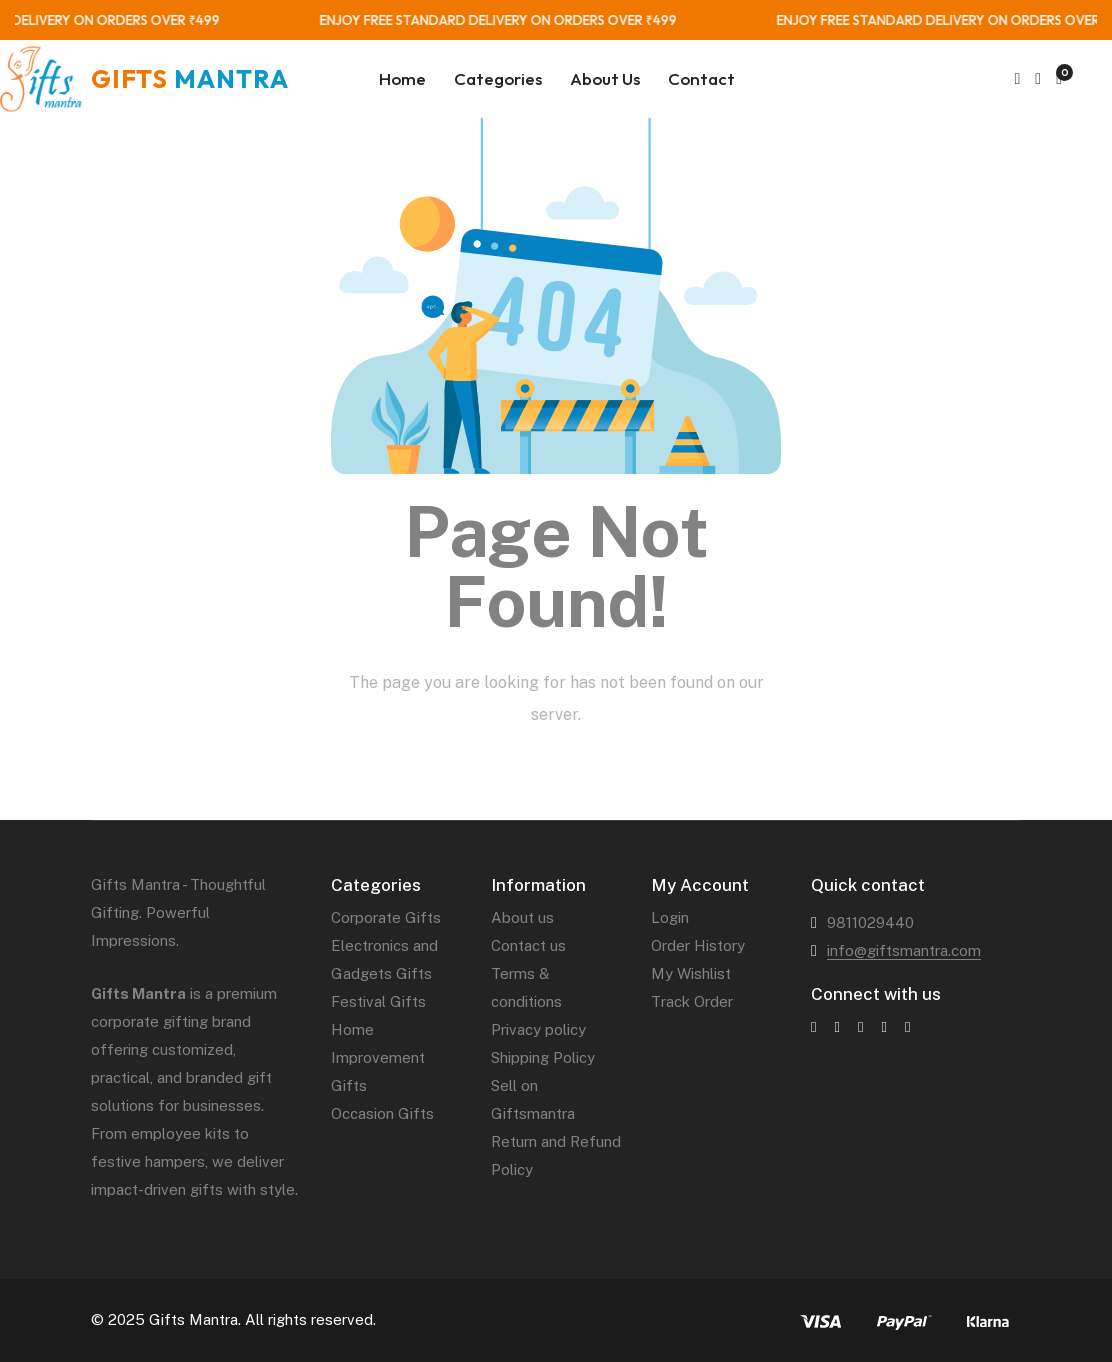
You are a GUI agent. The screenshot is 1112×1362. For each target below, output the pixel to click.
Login (670, 917)
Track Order (692, 1001)
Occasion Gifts (382, 1113)
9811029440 (870, 922)
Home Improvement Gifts (378, 1057)
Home (402, 78)
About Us (605, 78)
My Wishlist (691, 973)
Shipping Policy (543, 1057)
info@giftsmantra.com (904, 950)
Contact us (528, 945)
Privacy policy (538, 1029)
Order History (698, 945)
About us (522, 917)
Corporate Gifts (386, 917)
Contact (701, 78)
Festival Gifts (378, 1001)
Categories (498, 78)
